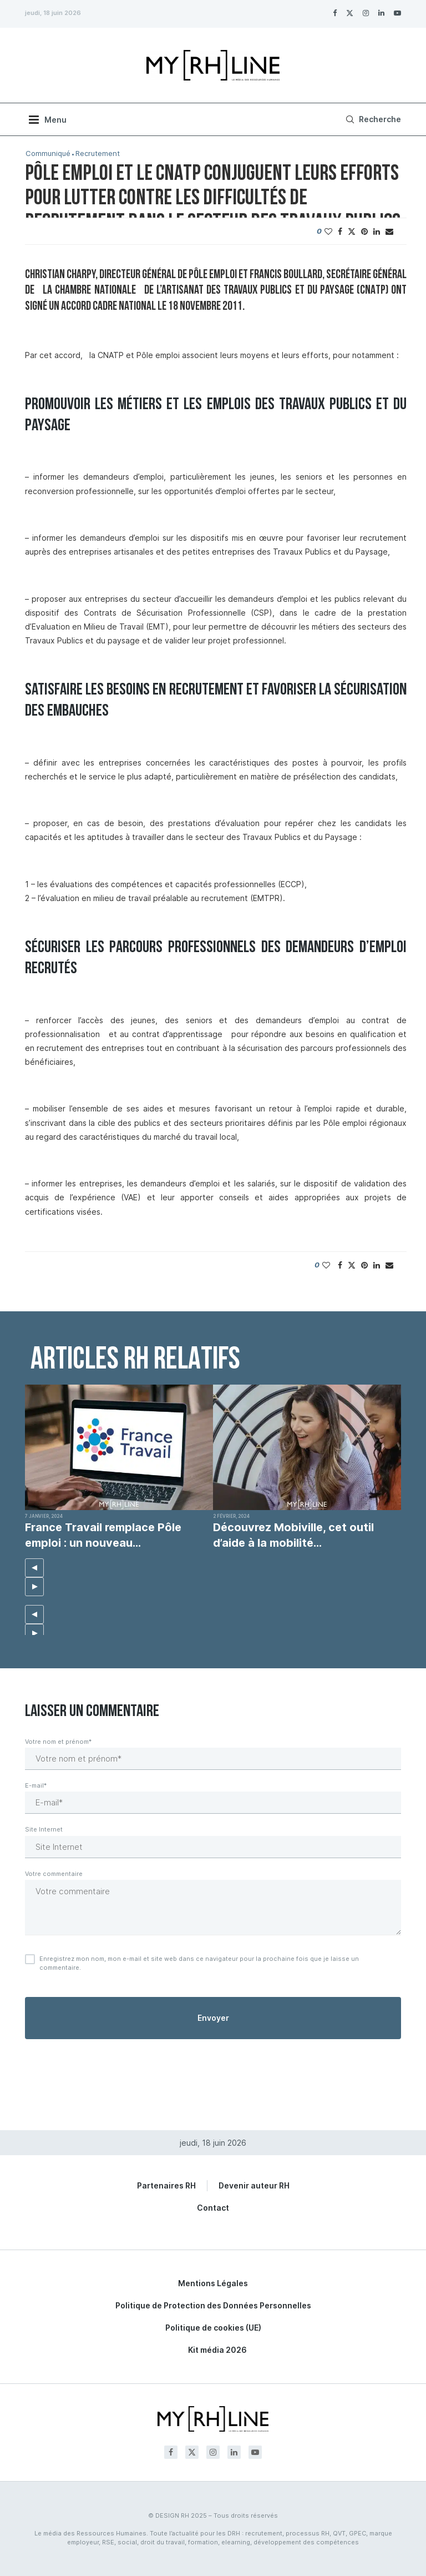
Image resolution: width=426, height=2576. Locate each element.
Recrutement (97, 153)
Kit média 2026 (217, 2349)
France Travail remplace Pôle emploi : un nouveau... (103, 1535)
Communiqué (48, 153)
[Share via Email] (389, 231)
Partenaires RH (166, 2185)
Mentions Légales (213, 2283)
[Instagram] (366, 12)
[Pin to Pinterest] (364, 231)
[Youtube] (397, 12)
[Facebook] (335, 12)
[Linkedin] (381, 12)
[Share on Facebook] (340, 231)
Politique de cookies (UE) (213, 2327)
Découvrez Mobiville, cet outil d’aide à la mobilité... (293, 1535)
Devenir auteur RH (254, 2185)
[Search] (372, 119)
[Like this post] (328, 231)
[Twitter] (349, 12)
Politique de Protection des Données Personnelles (213, 2305)
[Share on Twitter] (352, 231)
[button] (34, 1567)
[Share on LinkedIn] (376, 231)
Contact (213, 2207)
